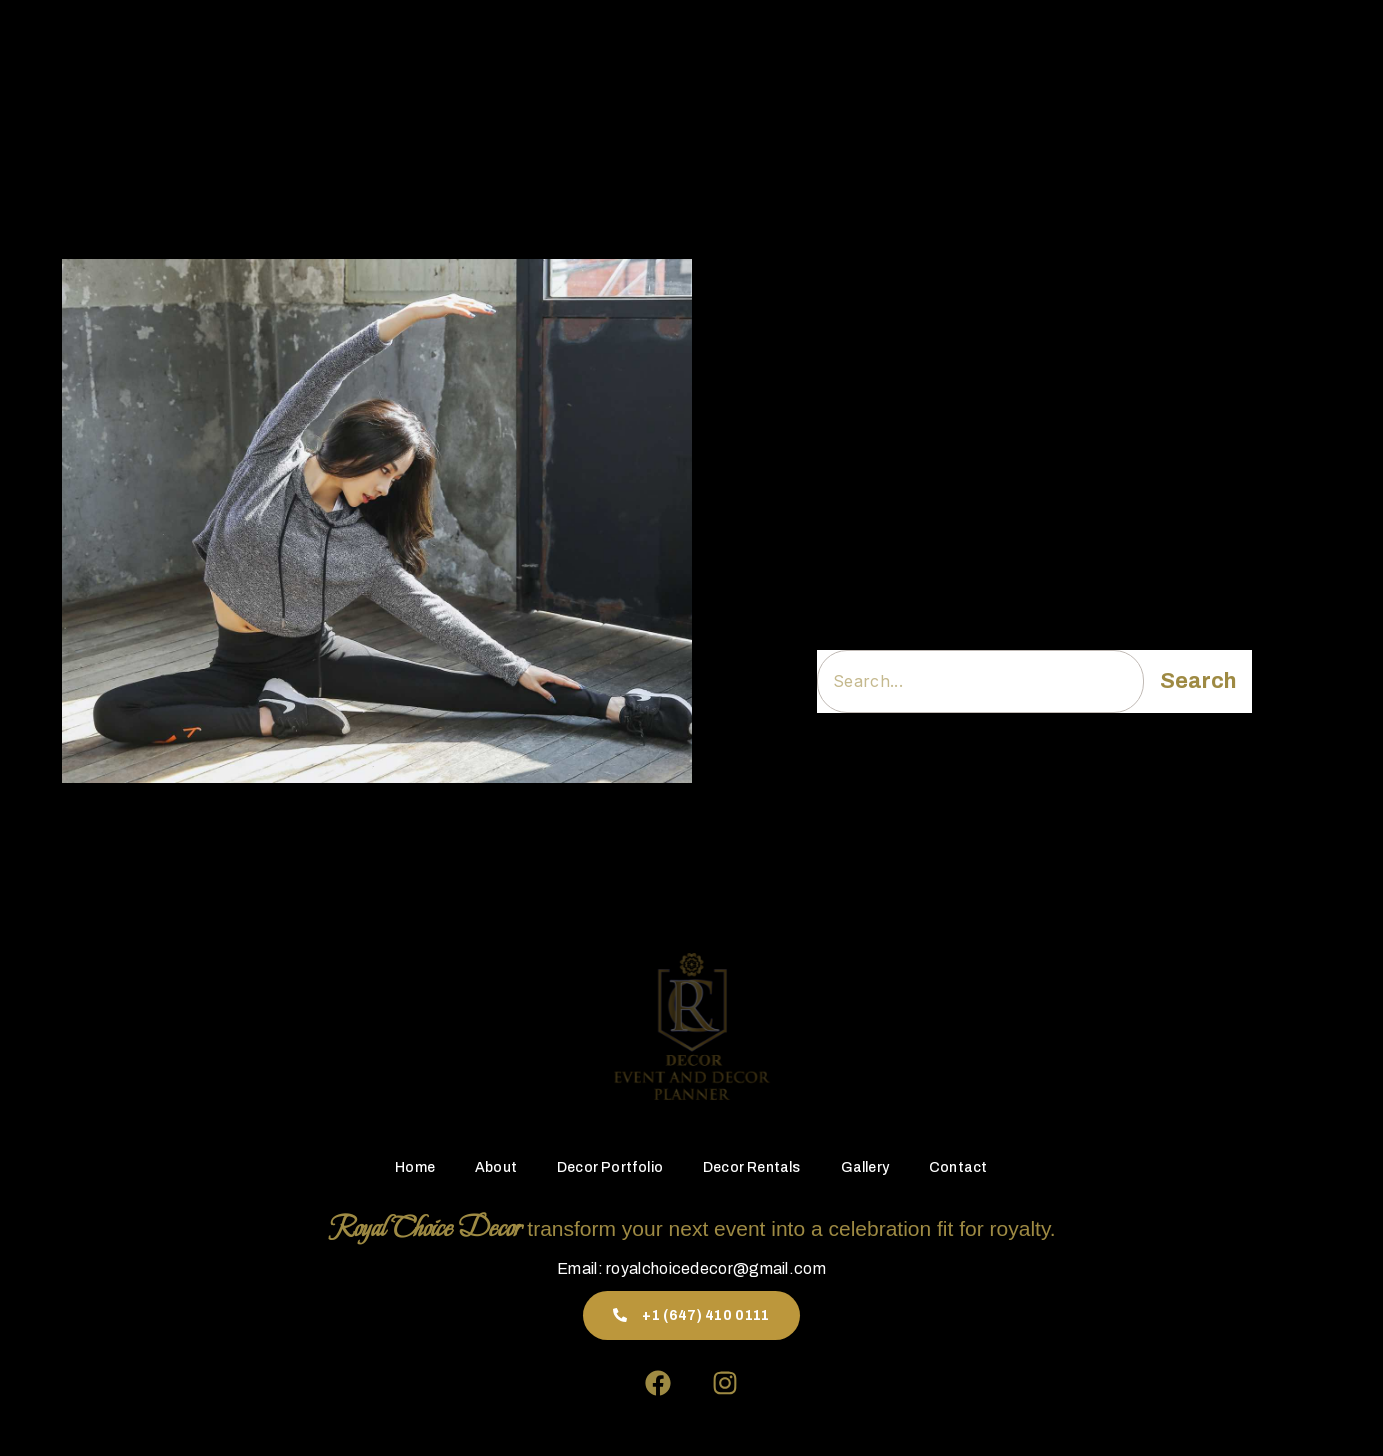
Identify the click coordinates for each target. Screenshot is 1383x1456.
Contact (921, 64)
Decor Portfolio (618, 64)
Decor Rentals (745, 64)
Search (1198, 681)
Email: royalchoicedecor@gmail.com (691, 1268)
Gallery (842, 64)
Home (453, 64)
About (519, 64)
